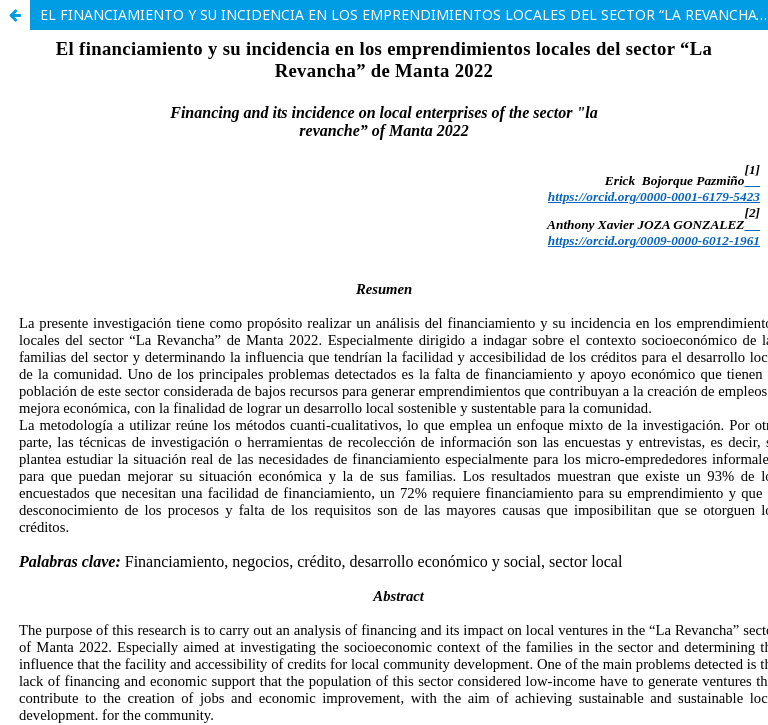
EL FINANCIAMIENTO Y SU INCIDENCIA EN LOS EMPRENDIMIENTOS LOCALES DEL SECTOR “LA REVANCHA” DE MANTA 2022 (404, 14)
